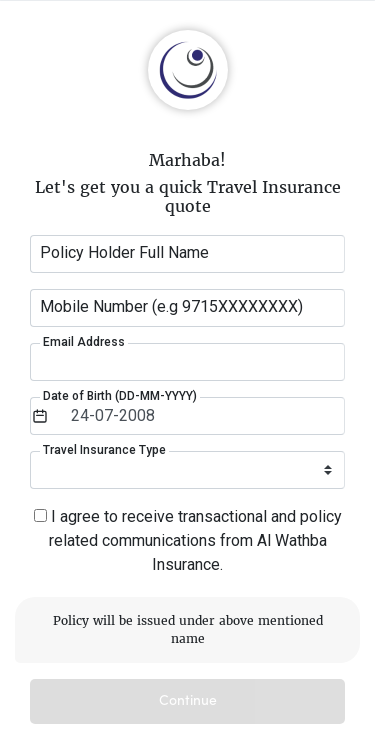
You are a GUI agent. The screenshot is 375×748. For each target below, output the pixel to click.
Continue (188, 701)
